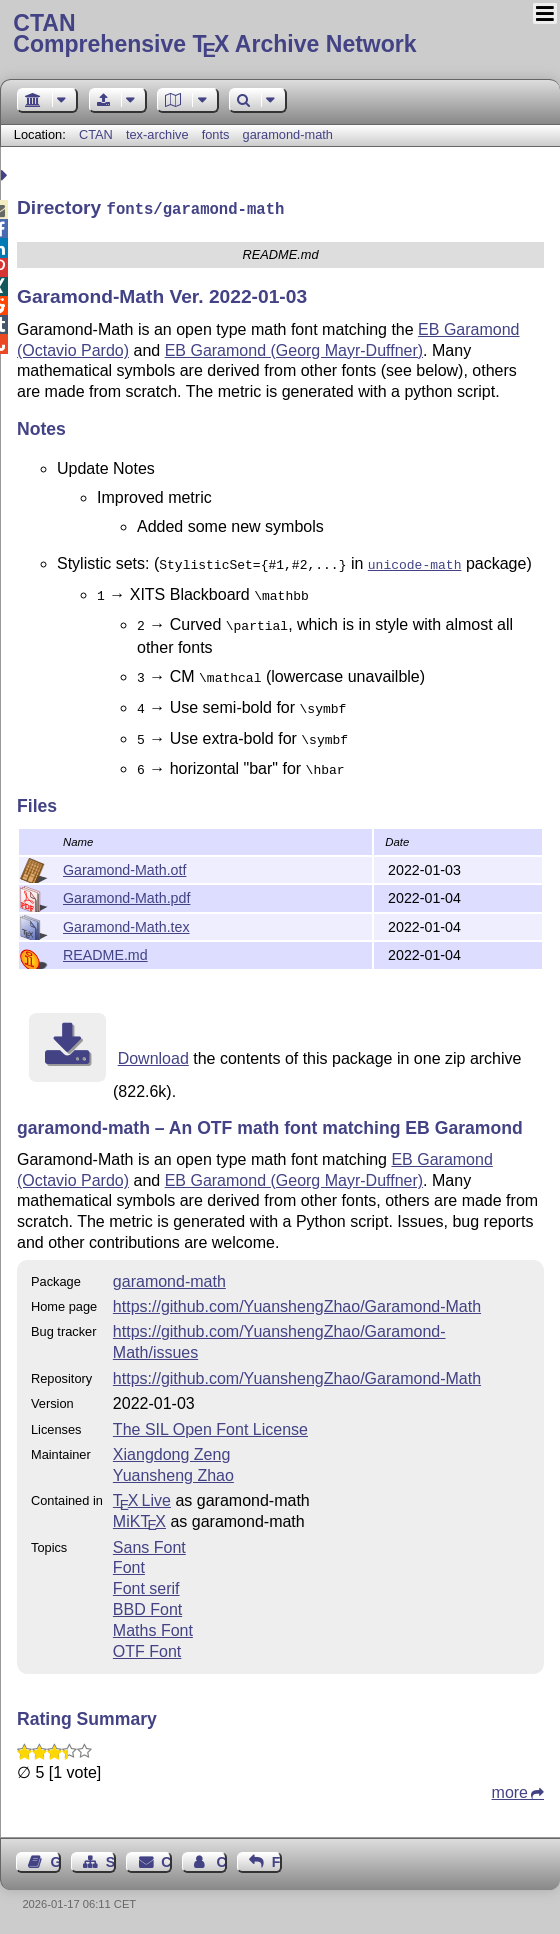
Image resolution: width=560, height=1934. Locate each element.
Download (153, 1056)
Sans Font (149, 1545)
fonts (216, 134)
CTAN (96, 134)
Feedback (277, 1860)
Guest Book (56, 1860)
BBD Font (147, 1607)
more (510, 1790)
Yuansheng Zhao (173, 1473)
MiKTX (139, 1519)
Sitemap (111, 1860)
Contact (166, 1860)
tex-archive (157, 134)
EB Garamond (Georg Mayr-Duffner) (294, 348)
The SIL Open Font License (210, 1427)
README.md (105, 953)
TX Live (142, 1498)
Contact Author (221, 1860)
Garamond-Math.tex (126, 925)
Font (129, 1565)
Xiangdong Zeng (171, 1452)
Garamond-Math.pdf (126, 896)
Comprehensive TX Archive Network (279, 35)
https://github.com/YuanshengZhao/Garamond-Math (297, 1304)
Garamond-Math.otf (124, 868)
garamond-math (288, 134)
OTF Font (147, 1649)
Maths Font (153, 1628)
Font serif (146, 1586)
